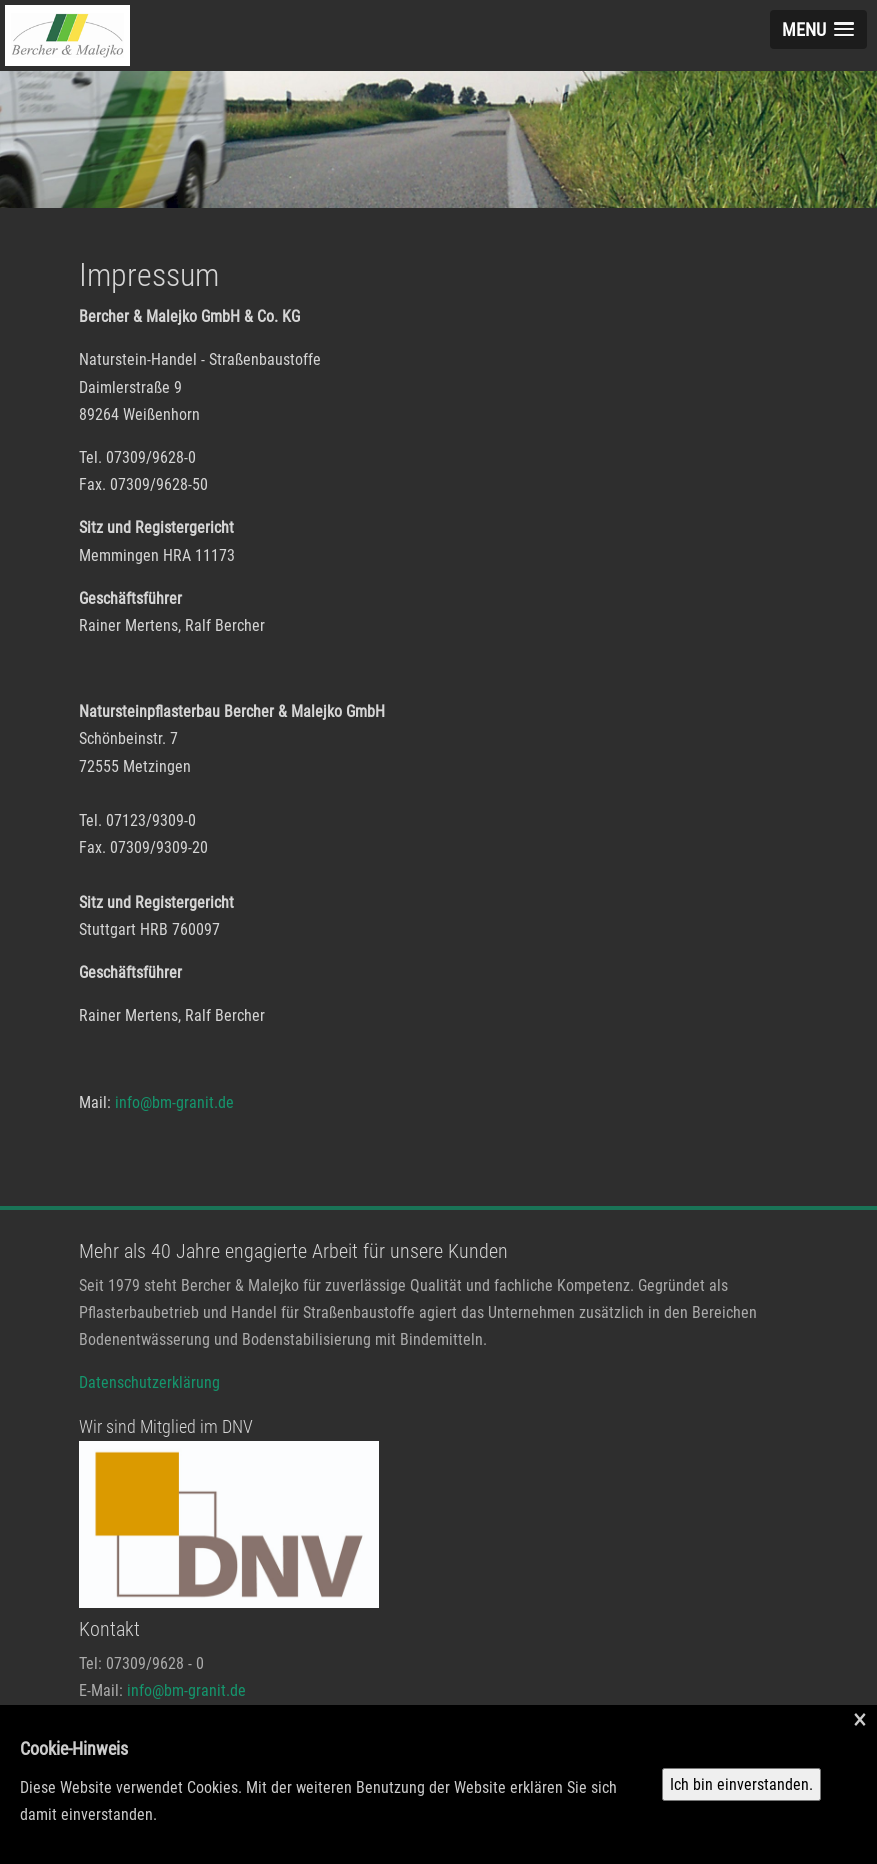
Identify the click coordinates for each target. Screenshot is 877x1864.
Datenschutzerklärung (149, 1382)
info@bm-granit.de (174, 1102)
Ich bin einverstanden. (741, 1784)
